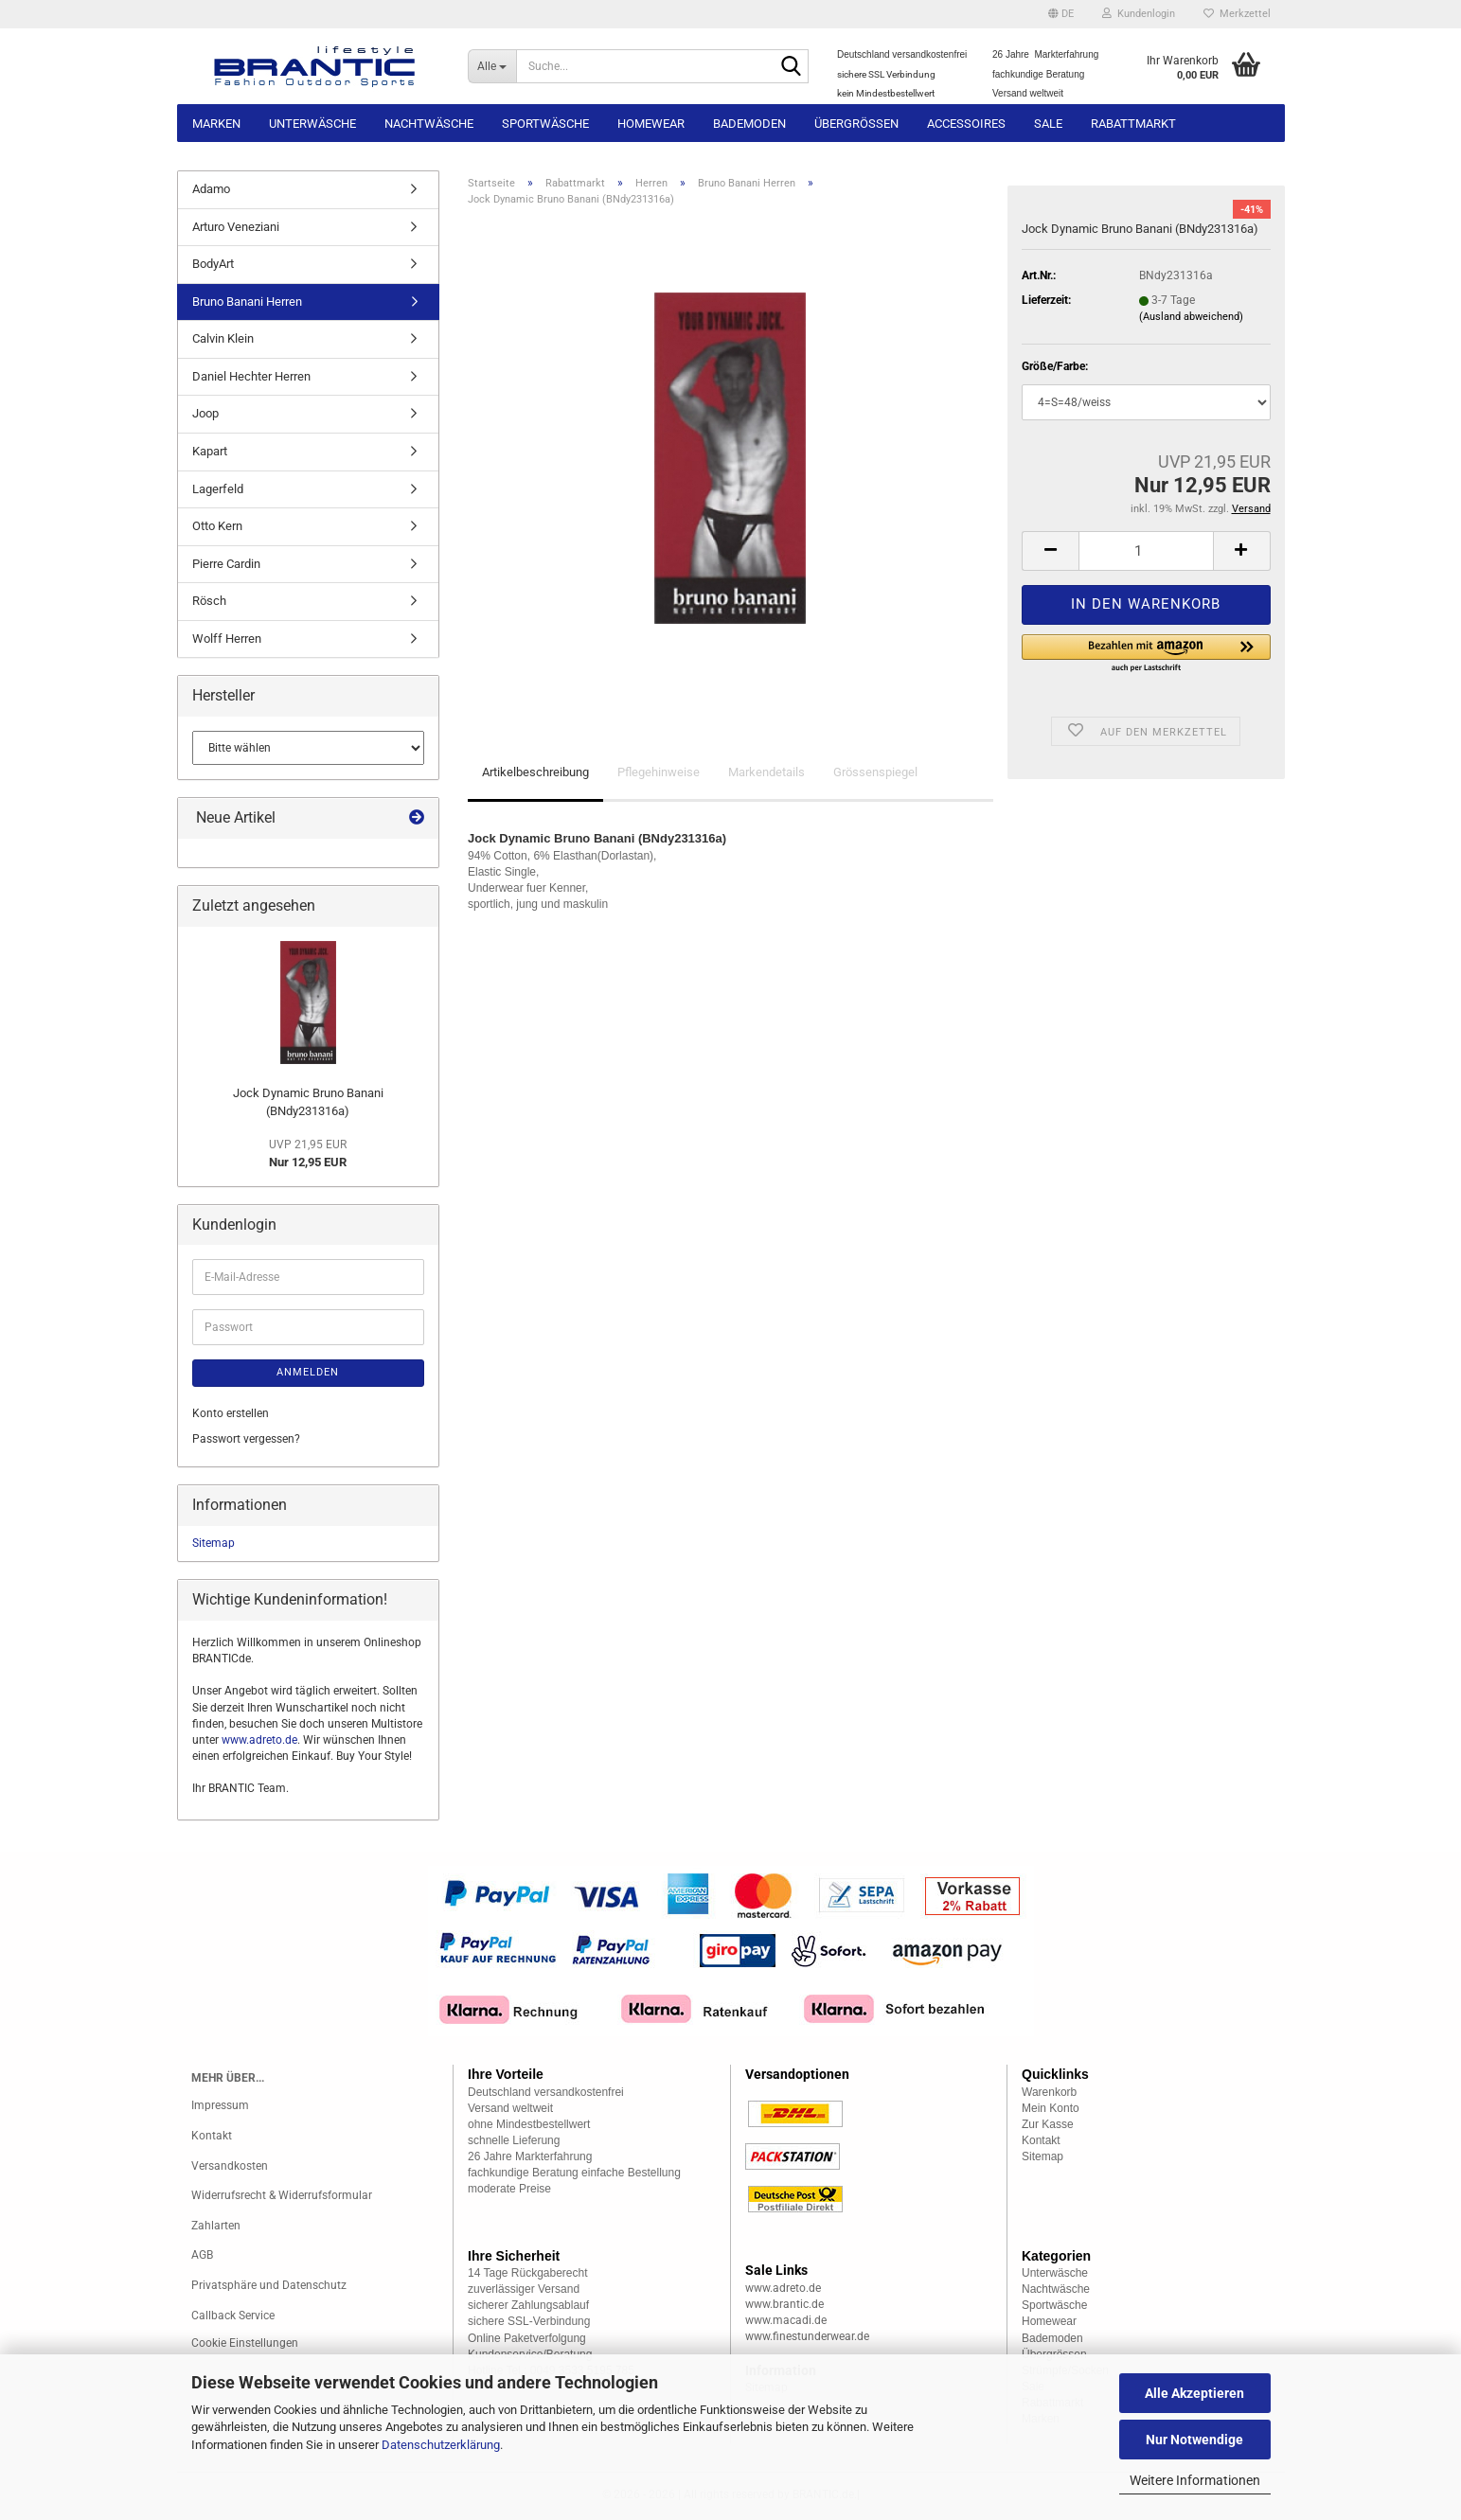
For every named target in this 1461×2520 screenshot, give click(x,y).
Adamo (211, 189)
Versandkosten (229, 2166)
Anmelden (307, 1372)
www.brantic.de (784, 2304)
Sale (1048, 123)
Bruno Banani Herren (247, 301)
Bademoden (749, 123)
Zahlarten (216, 2225)
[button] (1061, 14)
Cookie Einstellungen (244, 2343)
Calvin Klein (223, 338)
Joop (205, 413)
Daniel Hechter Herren (251, 376)
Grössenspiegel (875, 772)
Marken (216, 123)
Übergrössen (856, 123)
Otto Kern (217, 526)
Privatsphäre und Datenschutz (269, 2285)
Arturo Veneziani (235, 227)
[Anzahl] (1145, 551)
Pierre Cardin (226, 564)
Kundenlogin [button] (1138, 14)
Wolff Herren (226, 638)
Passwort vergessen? (246, 1439)
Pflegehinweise (658, 772)
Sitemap (213, 1543)
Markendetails (766, 772)
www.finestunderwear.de (807, 2336)
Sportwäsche (545, 123)
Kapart (209, 451)
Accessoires (966, 123)
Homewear (651, 123)
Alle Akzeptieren (1194, 2393)
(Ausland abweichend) (1191, 317)
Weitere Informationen (1195, 2480)
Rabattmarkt (1133, 123)
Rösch (209, 601)
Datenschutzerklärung (441, 2445)
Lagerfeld (217, 489)
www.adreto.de (259, 1740)
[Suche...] (492, 66)
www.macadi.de (786, 2320)
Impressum (220, 2105)
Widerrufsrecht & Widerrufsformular (281, 2195)
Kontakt (211, 2135)
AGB (202, 2255)
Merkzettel (1237, 14)
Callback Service (233, 2315)
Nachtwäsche (428, 123)
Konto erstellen (230, 1413)
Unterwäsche (312, 123)
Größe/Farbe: (1055, 366)
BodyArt (213, 264)
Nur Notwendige (1194, 2439)
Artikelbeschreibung (535, 772)
